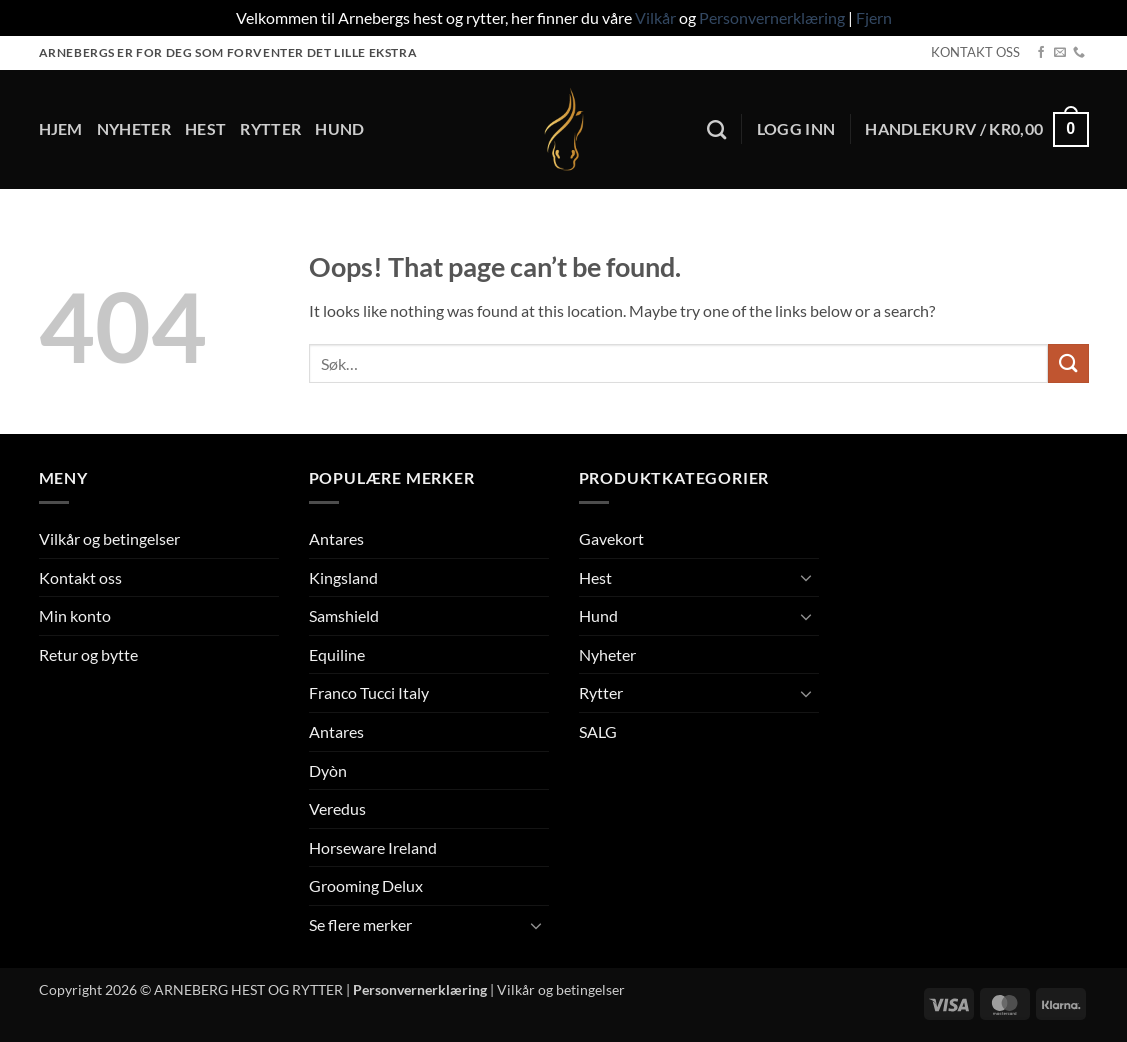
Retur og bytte (88, 654)
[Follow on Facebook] (1041, 53)
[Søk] (716, 129)
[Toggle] (537, 925)
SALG (598, 731)
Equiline (337, 654)
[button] (796, 129)
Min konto (75, 615)
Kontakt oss (80, 577)
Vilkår (655, 17)
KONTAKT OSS (975, 52)
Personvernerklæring (772, 17)
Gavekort (611, 538)
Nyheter (134, 128)
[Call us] (1079, 53)
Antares (336, 538)
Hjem (61, 128)
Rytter (270, 128)
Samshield (344, 615)
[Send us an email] (1060, 53)
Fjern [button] (874, 17)
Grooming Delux (366, 885)
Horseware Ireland (373, 847)
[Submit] (1068, 363)
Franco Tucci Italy (369, 692)
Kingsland (343, 577)
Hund (339, 128)
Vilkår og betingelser (109, 538)
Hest (205, 128)
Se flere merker (360, 924)
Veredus (337, 808)
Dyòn (328, 770)
